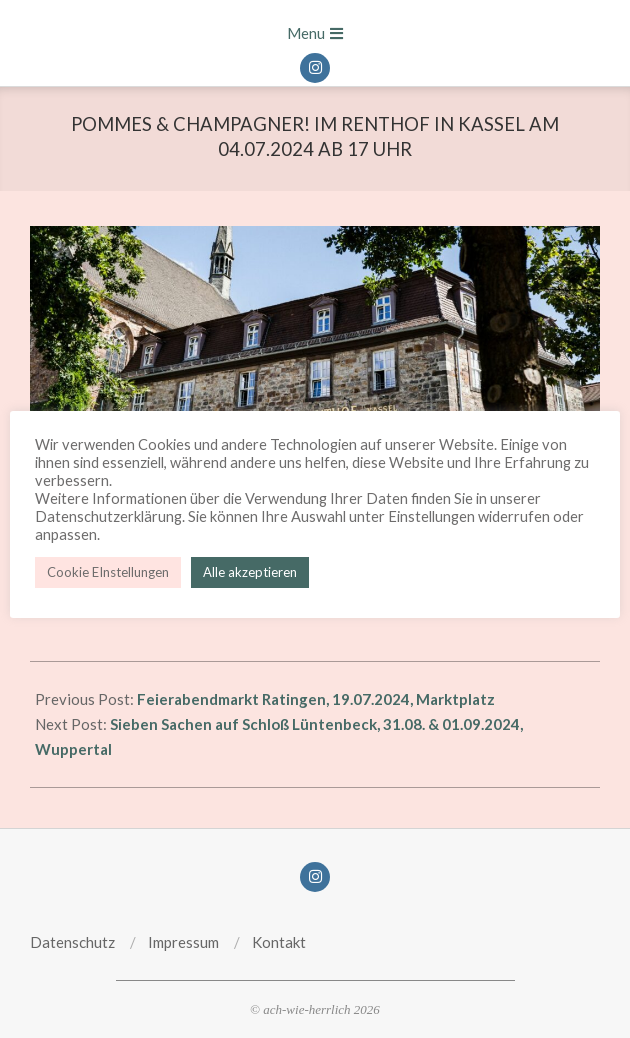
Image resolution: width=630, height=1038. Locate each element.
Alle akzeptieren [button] (250, 572)
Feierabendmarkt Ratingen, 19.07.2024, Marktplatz (316, 699)
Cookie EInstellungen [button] (108, 572)
